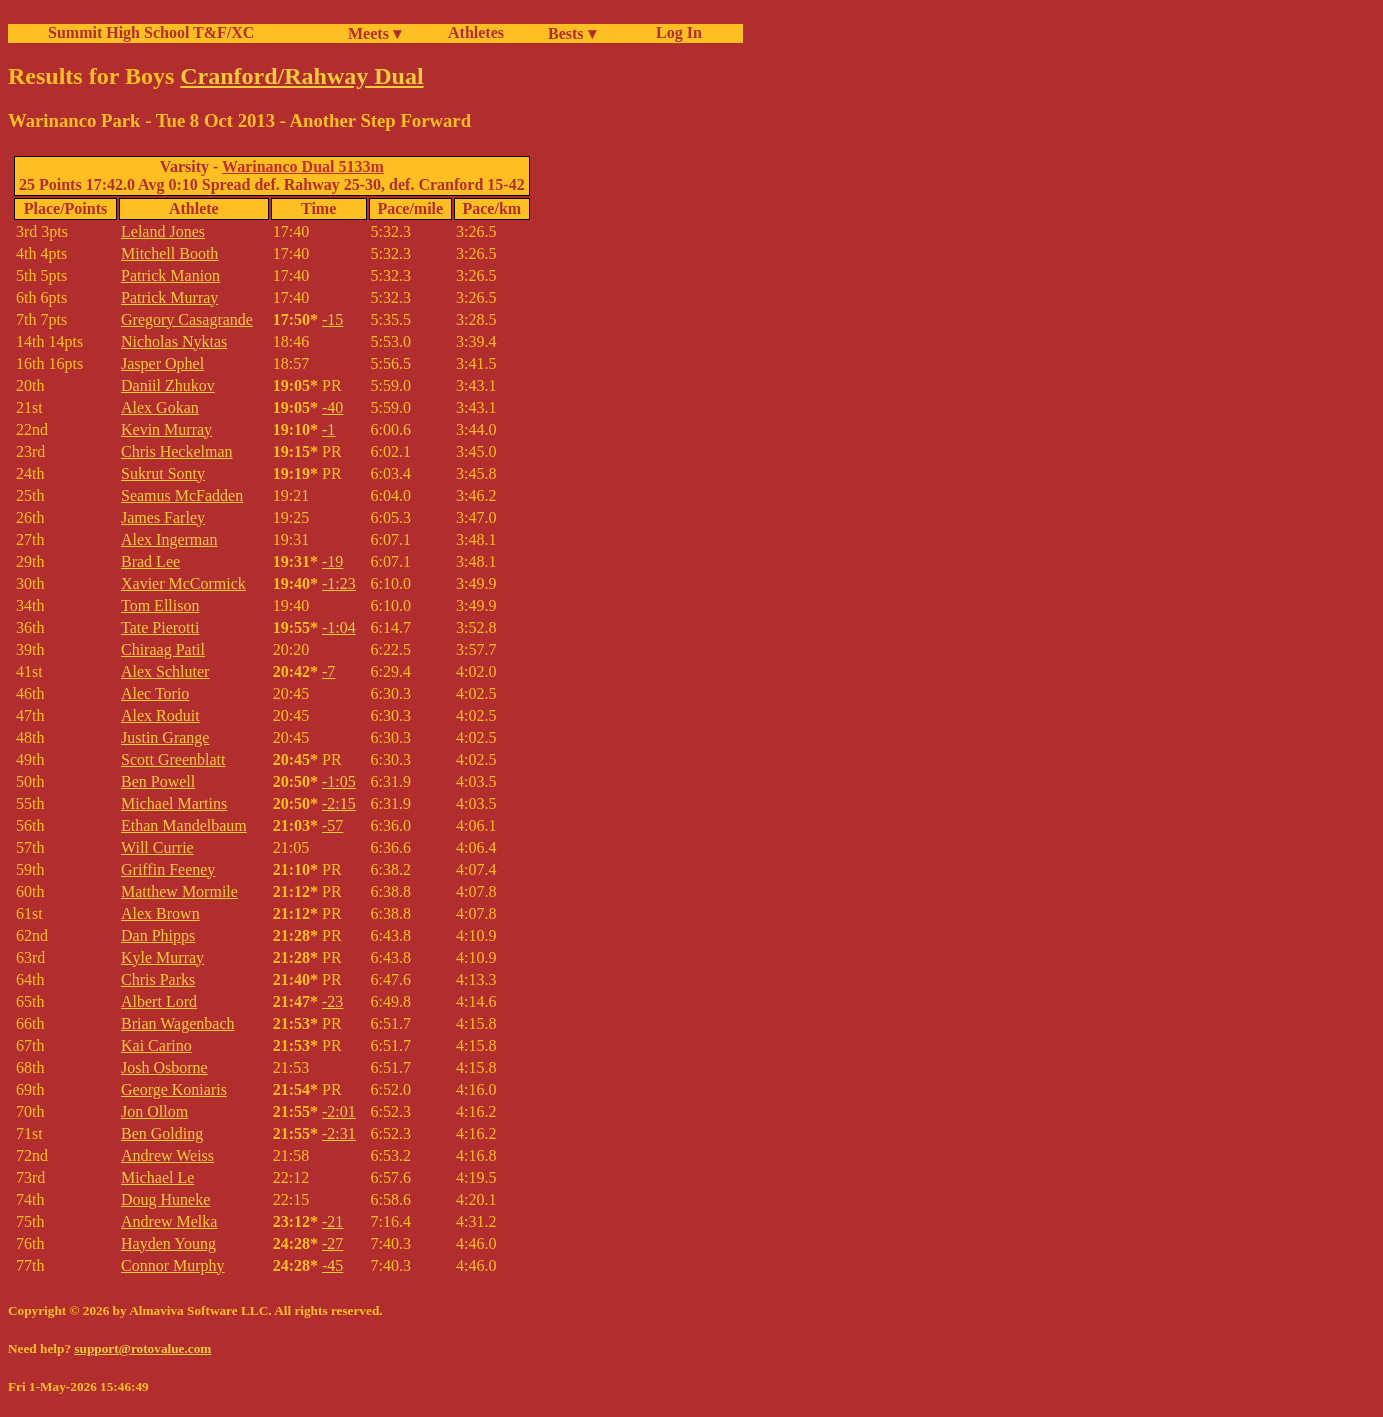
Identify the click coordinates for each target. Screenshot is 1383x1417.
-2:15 (339, 803)
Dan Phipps (158, 935)
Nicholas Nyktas (174, 341)
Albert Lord (159, 1001)
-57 (332, 825)
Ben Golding (162, 1133)
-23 (332, 1001)
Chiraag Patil (163, 649)
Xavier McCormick (183, 583)
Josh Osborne (164, 1067)
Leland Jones (163, 231)
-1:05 (339, 781)
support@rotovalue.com (142, 1348)
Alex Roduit (160, 715)
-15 (332, 319)
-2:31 (339, 1133)
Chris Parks (158, 979)
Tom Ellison (160, 605)
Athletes (476, 32)
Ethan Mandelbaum (184, 825)
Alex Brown (160, 913)
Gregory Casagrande (187, 319)
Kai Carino (156, 1045)
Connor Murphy (173, 1265)
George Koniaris (174, 1089)
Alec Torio (155, 693)
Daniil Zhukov (168, 385)
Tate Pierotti (160, 627)
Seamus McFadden (182, 495)
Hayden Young (168, 1243)
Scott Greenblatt (173, 759)
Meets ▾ (374, 33)
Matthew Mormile (179, 891)
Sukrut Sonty (163, 473)
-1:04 (339, 627)
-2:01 (339, 1111)
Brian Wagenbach (177, 1023)
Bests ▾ (572, 33)
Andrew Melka (169, 1221)
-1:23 (339, 583)
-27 (332, 1243)
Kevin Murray (166, 429)
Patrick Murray (169, 297)
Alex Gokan (160, 407)
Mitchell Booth (169, 253)
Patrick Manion (170, 275)
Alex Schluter (165, 671)
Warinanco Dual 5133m (303, 166)
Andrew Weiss (167, 1155)
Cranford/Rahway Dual (301, 76)
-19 (332, 561)
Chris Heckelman (177, 451)
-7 (328, 671)
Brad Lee (150, 561)
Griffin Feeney (168, 869)
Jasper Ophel (162, 363)
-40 (332, 407)
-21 (332, 1221)
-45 (332, 1265)
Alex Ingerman (169, 539)
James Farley (163, 517)
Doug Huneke (165, 1199)
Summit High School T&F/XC (151, 32)
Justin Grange (165, 737)
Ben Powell (158, 781)
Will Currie (157, 847)
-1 (328, 429)
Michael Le (157, 1177)
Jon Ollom (154, 1111)
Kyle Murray (162, 957)
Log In (675, 32)
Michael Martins (174, 803)
